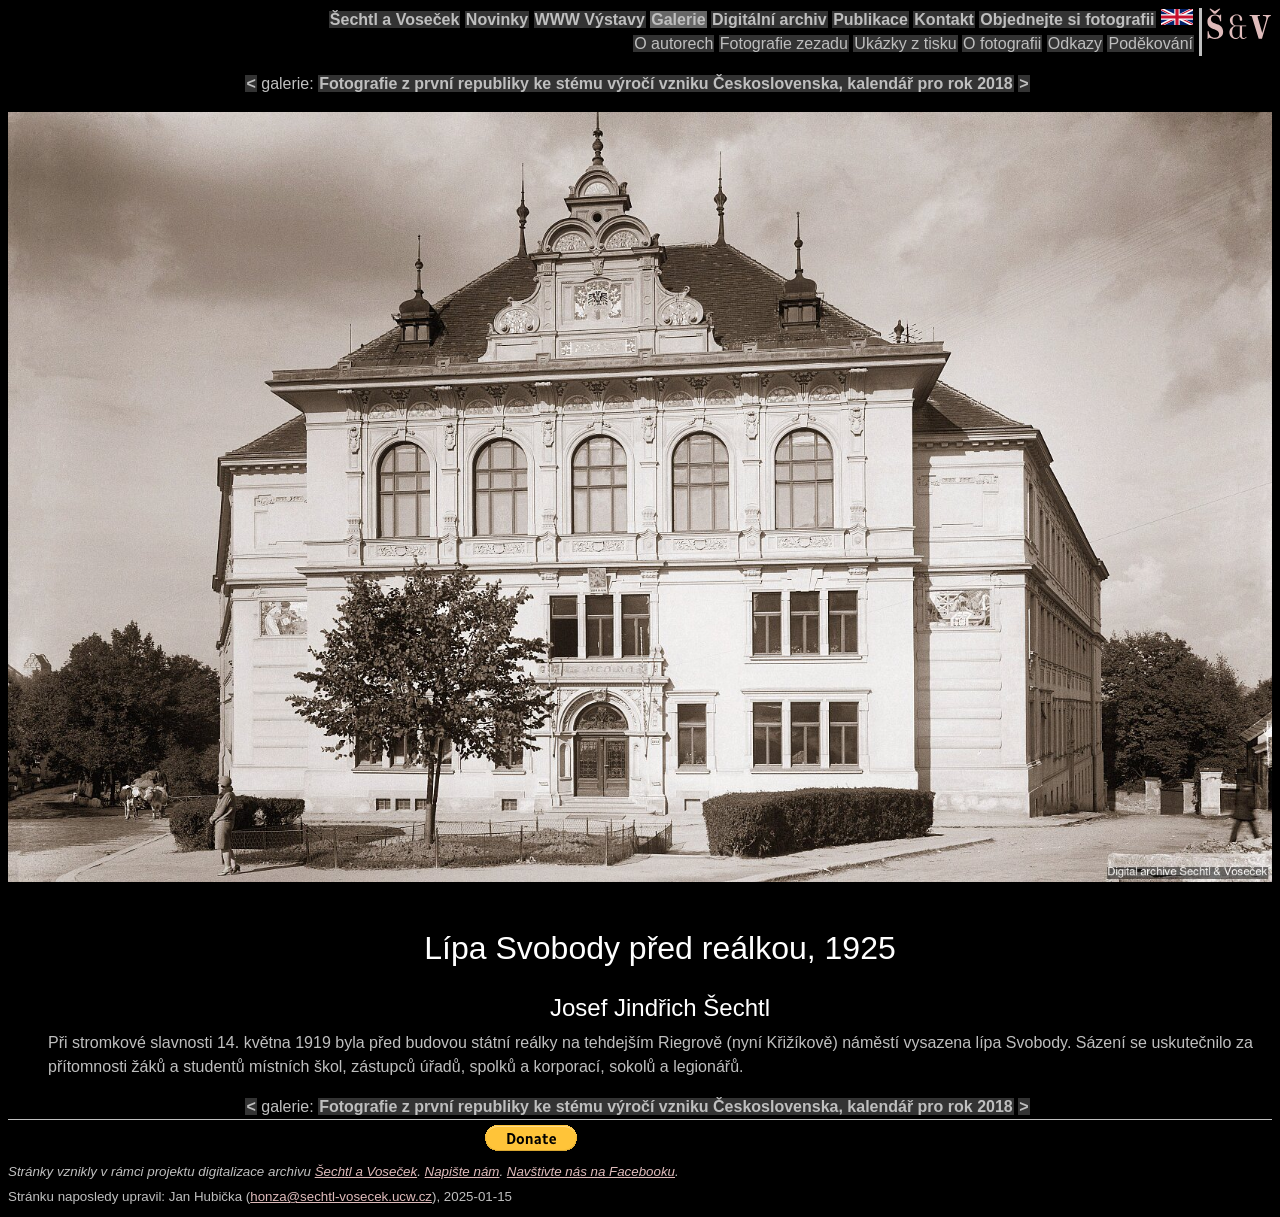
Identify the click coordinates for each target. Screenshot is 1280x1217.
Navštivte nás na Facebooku (591, 1171)
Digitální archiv (769, 19)
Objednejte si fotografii (1067, 19)
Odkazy (1075, 43)
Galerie (678, 19)
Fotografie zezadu (784, 43)
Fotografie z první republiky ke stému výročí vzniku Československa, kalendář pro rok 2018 (666, 83)
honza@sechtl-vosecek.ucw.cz (341, 1196)
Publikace (870, 19)
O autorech (673, 43)
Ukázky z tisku (905, 43)
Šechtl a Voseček (395, 19)
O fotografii (1002, 43)
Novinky (497, 19)
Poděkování (1150, 43)
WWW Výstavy (590, 19)
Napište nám (462, 1171)
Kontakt (944, 19)
